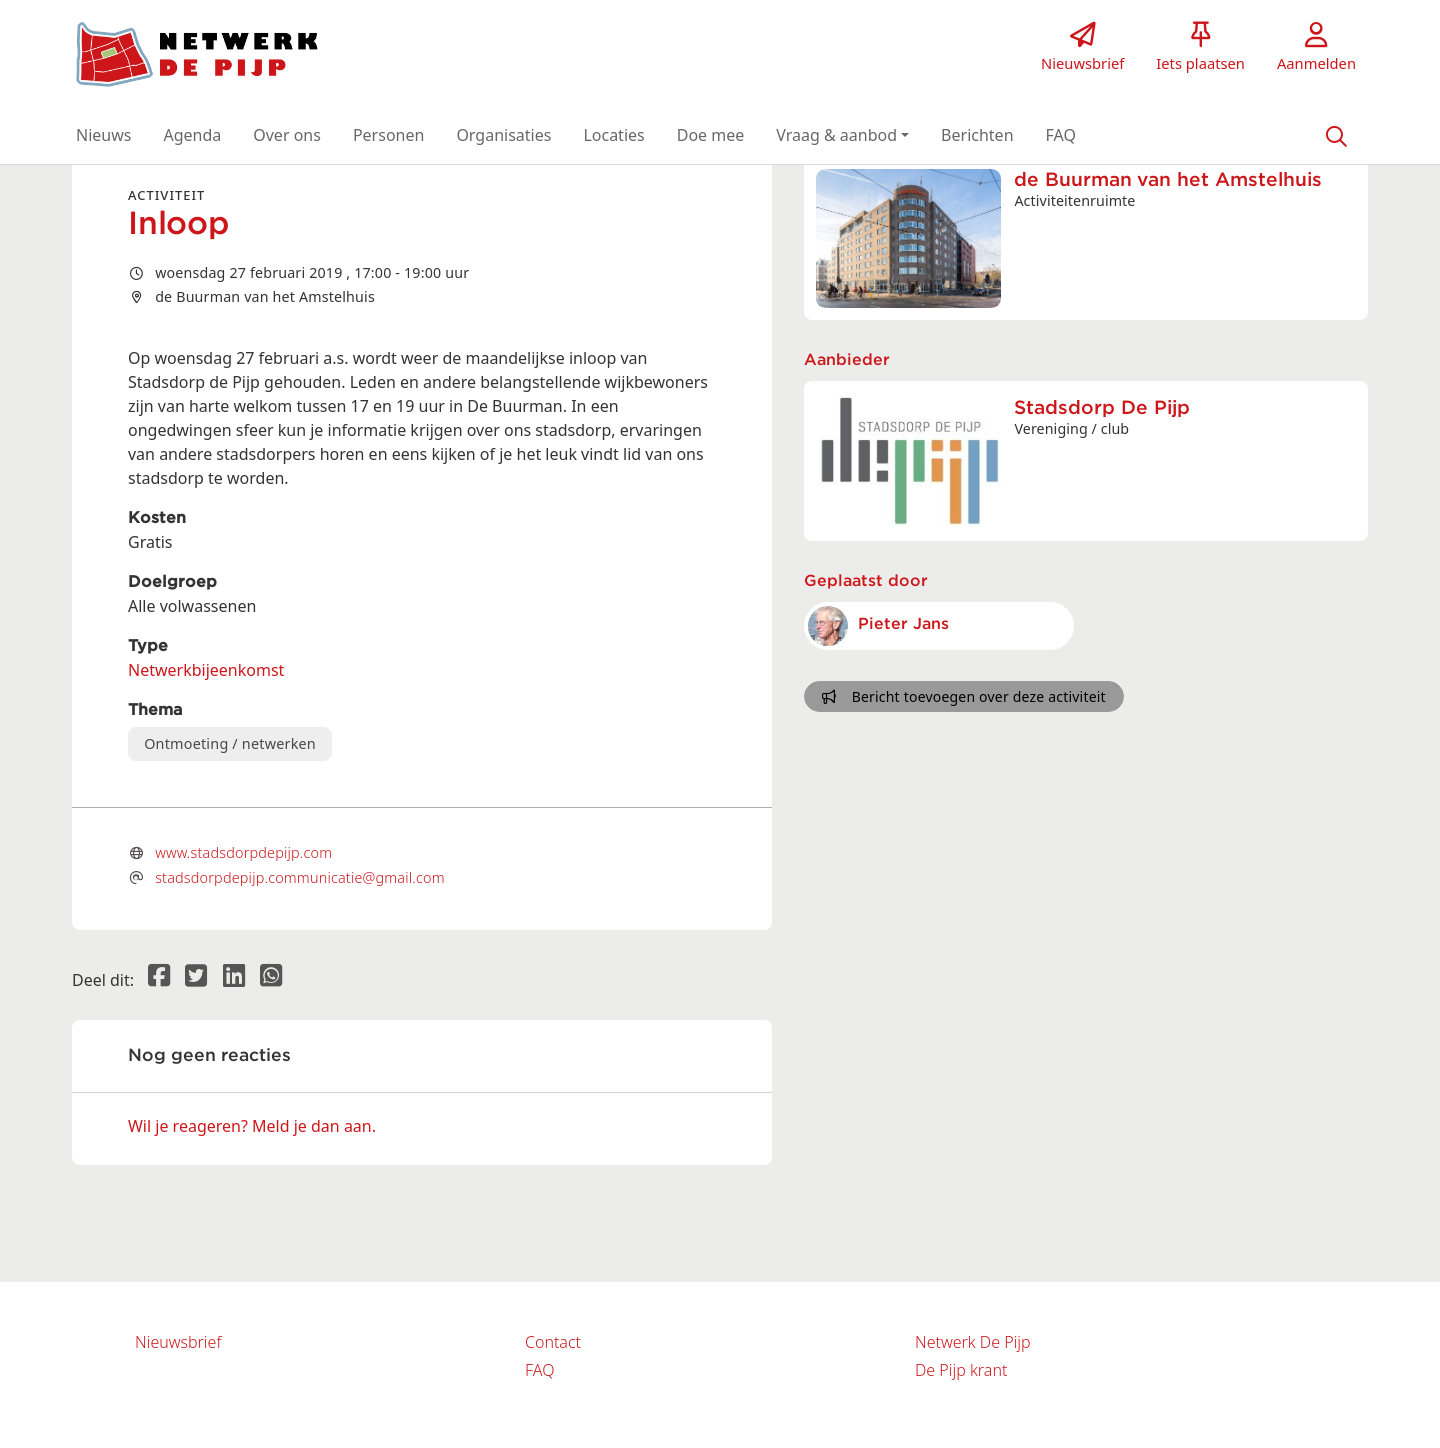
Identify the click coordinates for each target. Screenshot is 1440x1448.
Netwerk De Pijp (973, 1342)
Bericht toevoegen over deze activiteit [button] (963, 696)
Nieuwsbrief (178, 1342)
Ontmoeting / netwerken (230, 743)
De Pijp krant (961, 1370)
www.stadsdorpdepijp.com (243, 852)
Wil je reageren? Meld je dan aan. (252, 1126)
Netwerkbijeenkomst (206, 670)
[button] (103, 135)
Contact (553, 1342)
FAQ (539, 1370)
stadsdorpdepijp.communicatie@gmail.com (300, 877)
